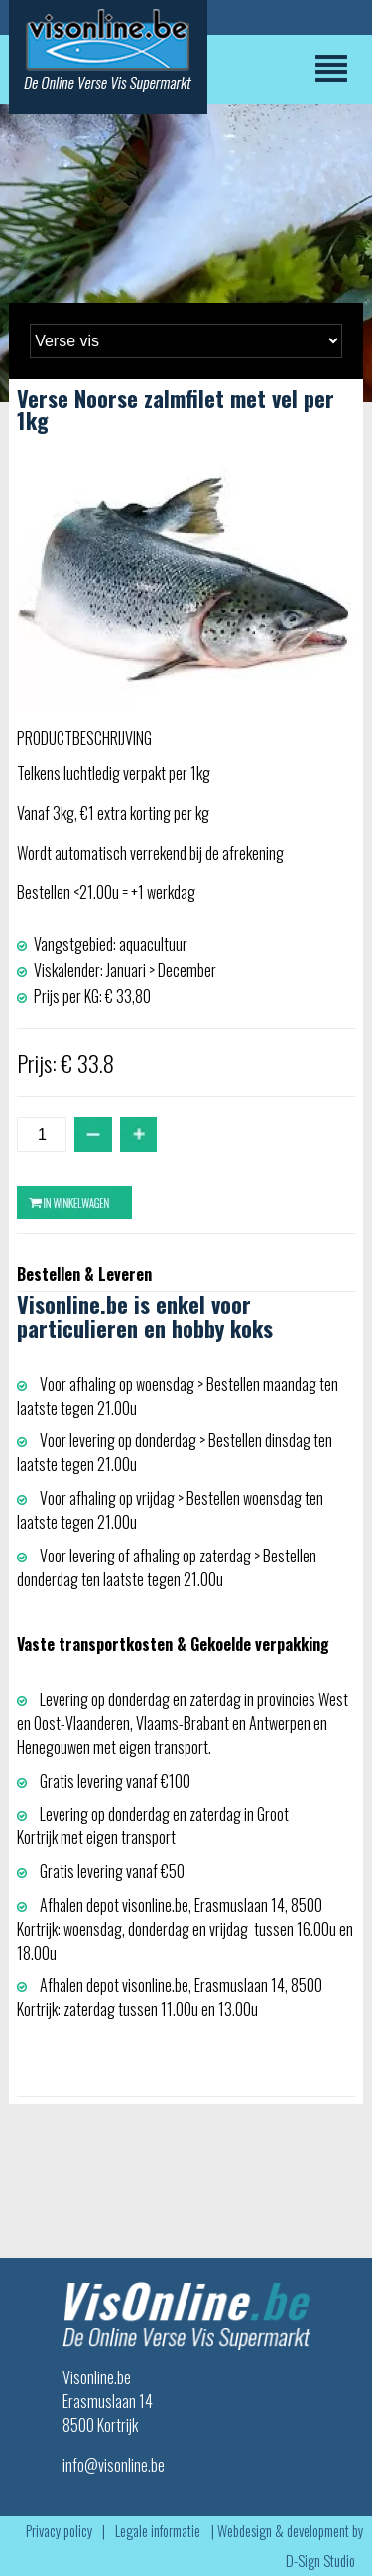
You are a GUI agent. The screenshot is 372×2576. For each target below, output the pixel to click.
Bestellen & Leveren (84, 1274)
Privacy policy (59, 2530)
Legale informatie (157, 2530)
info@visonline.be (113, 2465)
